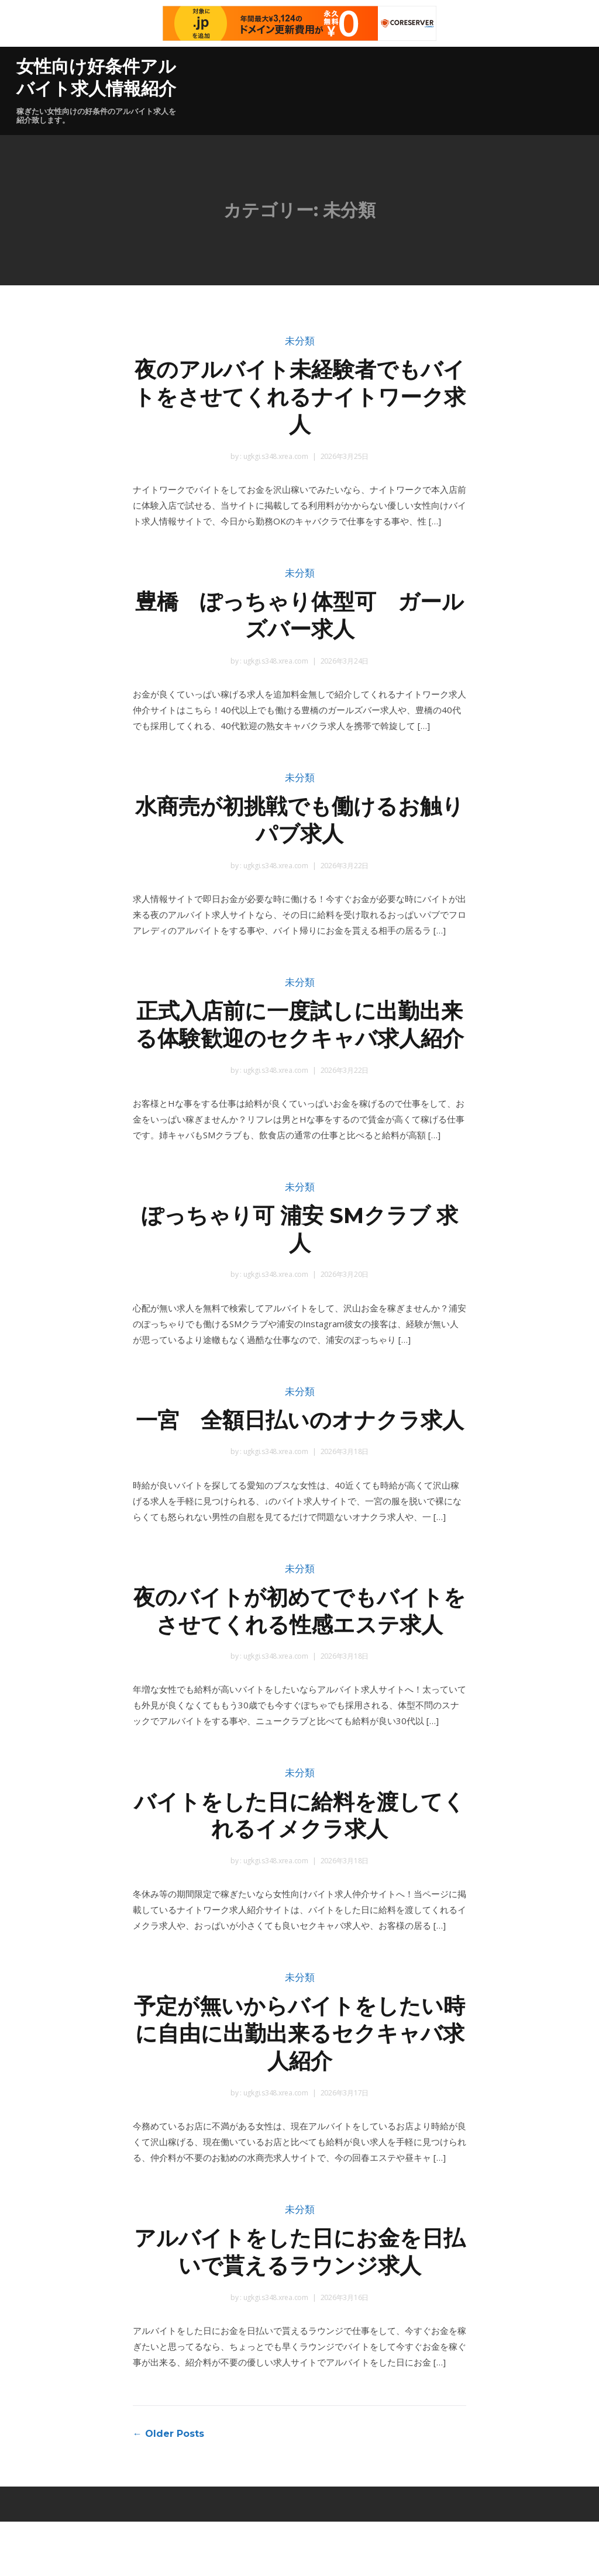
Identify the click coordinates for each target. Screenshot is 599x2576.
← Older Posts (168, 2488)
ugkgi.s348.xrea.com (275, 456)
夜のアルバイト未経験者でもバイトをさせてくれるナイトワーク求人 (299, 396)
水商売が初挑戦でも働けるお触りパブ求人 (299, 820)
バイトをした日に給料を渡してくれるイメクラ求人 (299, 1870)
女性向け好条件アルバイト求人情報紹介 (96, 77)
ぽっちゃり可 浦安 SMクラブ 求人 (300, 1256)
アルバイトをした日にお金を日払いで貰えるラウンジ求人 (300, 2306)
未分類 (300, 341)
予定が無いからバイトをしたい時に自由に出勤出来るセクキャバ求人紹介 (300, 2088)
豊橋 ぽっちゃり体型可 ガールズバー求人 (299, 615)
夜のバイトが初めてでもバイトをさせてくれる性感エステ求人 (299, 1665)
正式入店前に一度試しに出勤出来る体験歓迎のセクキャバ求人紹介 (299, 1038)
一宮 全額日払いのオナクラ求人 (299, 1460)
